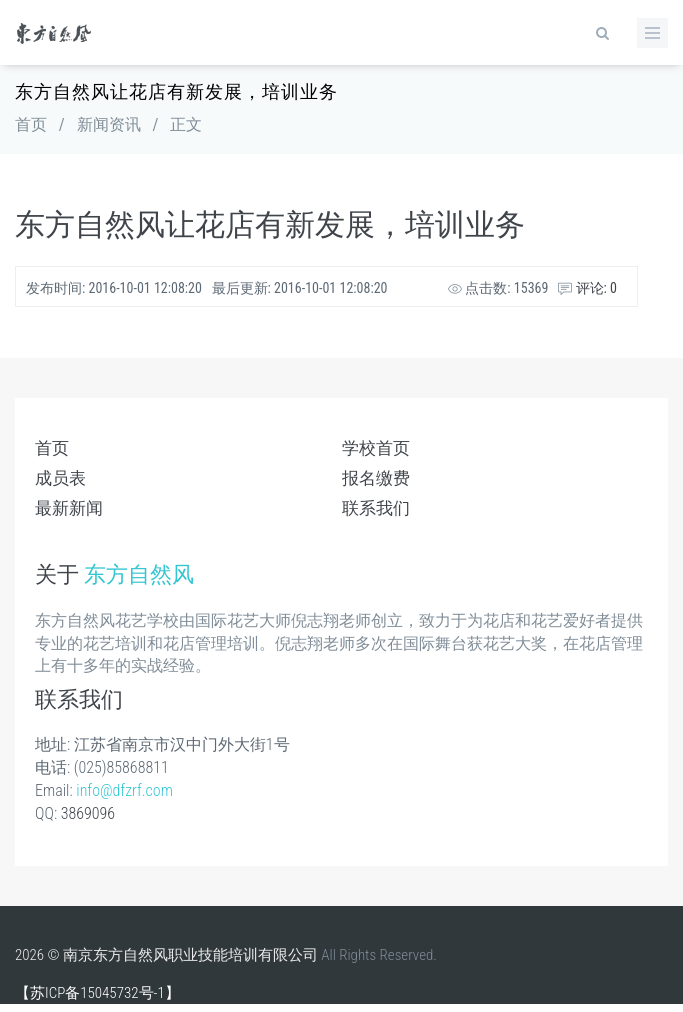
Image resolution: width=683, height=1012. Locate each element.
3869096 (88, 813)
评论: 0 (587, 288)
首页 (31, 124)
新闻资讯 (109, 124)
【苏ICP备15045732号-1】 (97, 993)
